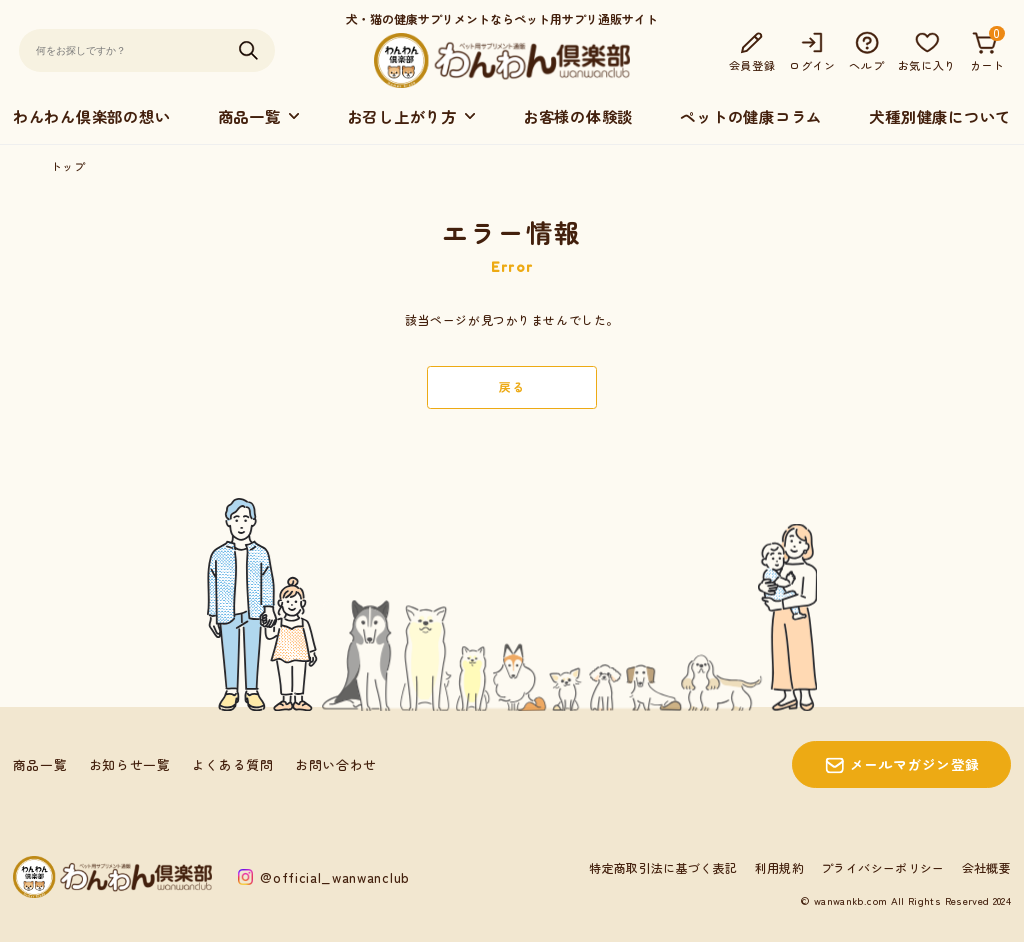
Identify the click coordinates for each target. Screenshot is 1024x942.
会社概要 (986, 867)
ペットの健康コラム (751, 116)
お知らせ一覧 (130, 764)
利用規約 (779, 867)
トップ (68, 166)
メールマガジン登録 (915, 764)
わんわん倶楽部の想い (92, 116)
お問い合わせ (336, 764)
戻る (511, 386)
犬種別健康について (940, 116)
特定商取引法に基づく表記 (663, 867)
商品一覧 (40, 764)
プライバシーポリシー (883, 867)
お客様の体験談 (578, 116)
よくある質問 (233, 764)
